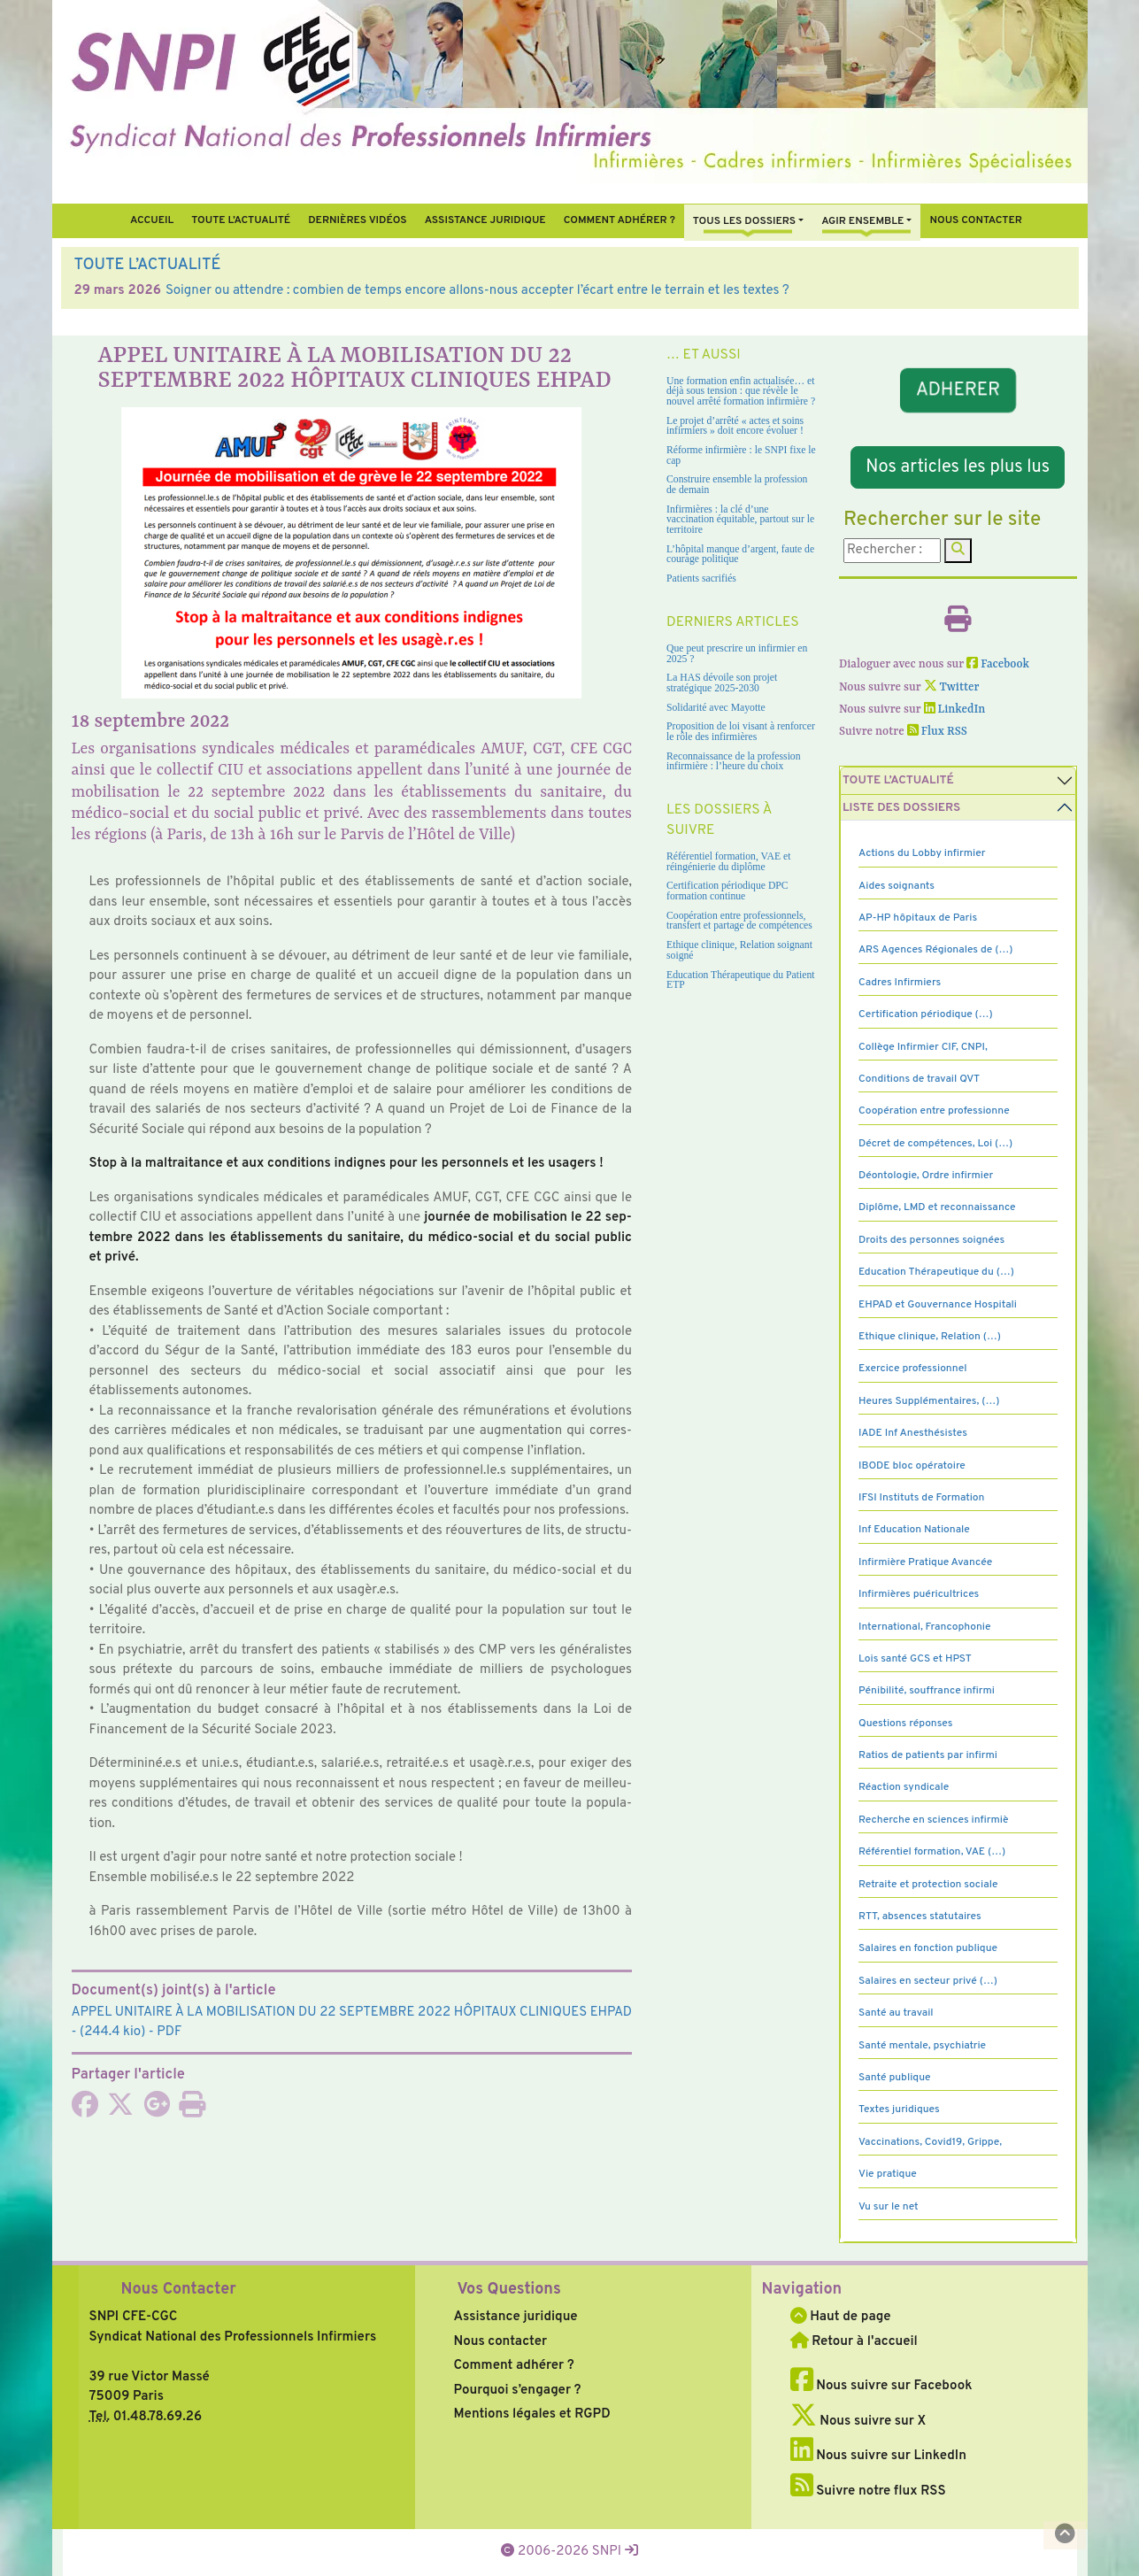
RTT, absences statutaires (919, 1916)
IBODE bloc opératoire (912, 1466)
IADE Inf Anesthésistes (912, 1433)
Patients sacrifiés (701, 578)
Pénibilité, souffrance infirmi (926, 1691)
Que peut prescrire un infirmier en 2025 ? (736, 654)
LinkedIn (955, 709)
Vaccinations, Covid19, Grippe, (930, 2142)
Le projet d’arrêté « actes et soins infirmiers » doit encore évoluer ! (735, 426)
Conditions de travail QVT (919, 1079)
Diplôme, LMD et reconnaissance (937, 1207)
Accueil (151, 220)
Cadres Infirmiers (899, 983)
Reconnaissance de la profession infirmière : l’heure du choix (733, 762)
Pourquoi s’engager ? (517, 2390)
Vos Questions (509, 2289)
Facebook (997, 664)
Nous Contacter (178, 2289)
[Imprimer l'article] (192, 2110)
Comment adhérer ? (514, 2365)
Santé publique (894, 2078)
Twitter (952, 687)
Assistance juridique (485, 220)
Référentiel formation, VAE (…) (931, 1852)
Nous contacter (975, 220)
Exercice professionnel (912, 1368)
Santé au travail (896, 2013)
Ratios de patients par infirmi (927, 1755)
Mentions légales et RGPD (532, 2414)
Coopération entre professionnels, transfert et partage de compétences (739, 921)
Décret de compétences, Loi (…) (935, 1144)
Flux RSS (937, 731)
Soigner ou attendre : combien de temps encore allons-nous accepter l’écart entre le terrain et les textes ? (477, 290)
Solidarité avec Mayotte (716, 707)
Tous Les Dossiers (744, 221)
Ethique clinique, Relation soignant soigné (739, 950)
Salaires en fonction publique (927, 1948)
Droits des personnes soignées (931, 1240)
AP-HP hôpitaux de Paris (917, 918)
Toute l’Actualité (240, 220)
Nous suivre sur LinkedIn (878, 2456)
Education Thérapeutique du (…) (936, 1272)
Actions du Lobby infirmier (922, 853)
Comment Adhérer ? (619, 220)
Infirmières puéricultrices (918, 1594)
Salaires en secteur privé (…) (927, 1981)
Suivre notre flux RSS (868, 2491)
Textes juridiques (899, 2109)
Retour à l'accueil (854, 2341)
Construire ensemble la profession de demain (736, 485)
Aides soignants (896, 886)
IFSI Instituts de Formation (921, 1498)
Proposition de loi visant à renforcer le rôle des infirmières (740, 732)
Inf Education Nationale (914, 1530)
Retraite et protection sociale (927, 1885)
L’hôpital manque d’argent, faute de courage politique (740, 555)
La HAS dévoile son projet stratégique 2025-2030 (721, 683)
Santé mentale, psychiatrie (922, 2046)
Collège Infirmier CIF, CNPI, (923, 1047)
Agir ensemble (862, 221)
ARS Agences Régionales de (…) (935, 950)
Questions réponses (905, 1723)
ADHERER (958, 390)
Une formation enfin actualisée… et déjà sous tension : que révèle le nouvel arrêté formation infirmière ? (740, 391)
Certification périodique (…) (925, 1014)
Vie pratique (887, 2174)
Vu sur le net (888, 2207)
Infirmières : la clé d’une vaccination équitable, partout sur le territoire (740, 520)
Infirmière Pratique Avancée (925, 1562)
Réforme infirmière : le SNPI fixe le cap (741, 455)
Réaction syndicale (903, 1787)
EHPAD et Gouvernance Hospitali (937, 1305)
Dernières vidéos (357, 220)
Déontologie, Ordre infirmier (925, 1175)
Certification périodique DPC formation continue (727, 891)
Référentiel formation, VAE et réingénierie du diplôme (728, 862)
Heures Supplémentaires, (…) (928, 1401)
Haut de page (840, 2317)
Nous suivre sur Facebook (881, 2386)
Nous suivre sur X (858, 2421)
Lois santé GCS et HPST (915, 1659)
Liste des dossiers (901, 807)
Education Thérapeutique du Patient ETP (740, 980)
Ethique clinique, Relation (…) (929, 1337)
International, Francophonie (924, 1627)
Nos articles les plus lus (958, 467)
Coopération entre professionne (934, 1111)
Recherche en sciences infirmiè (933, 1820)
